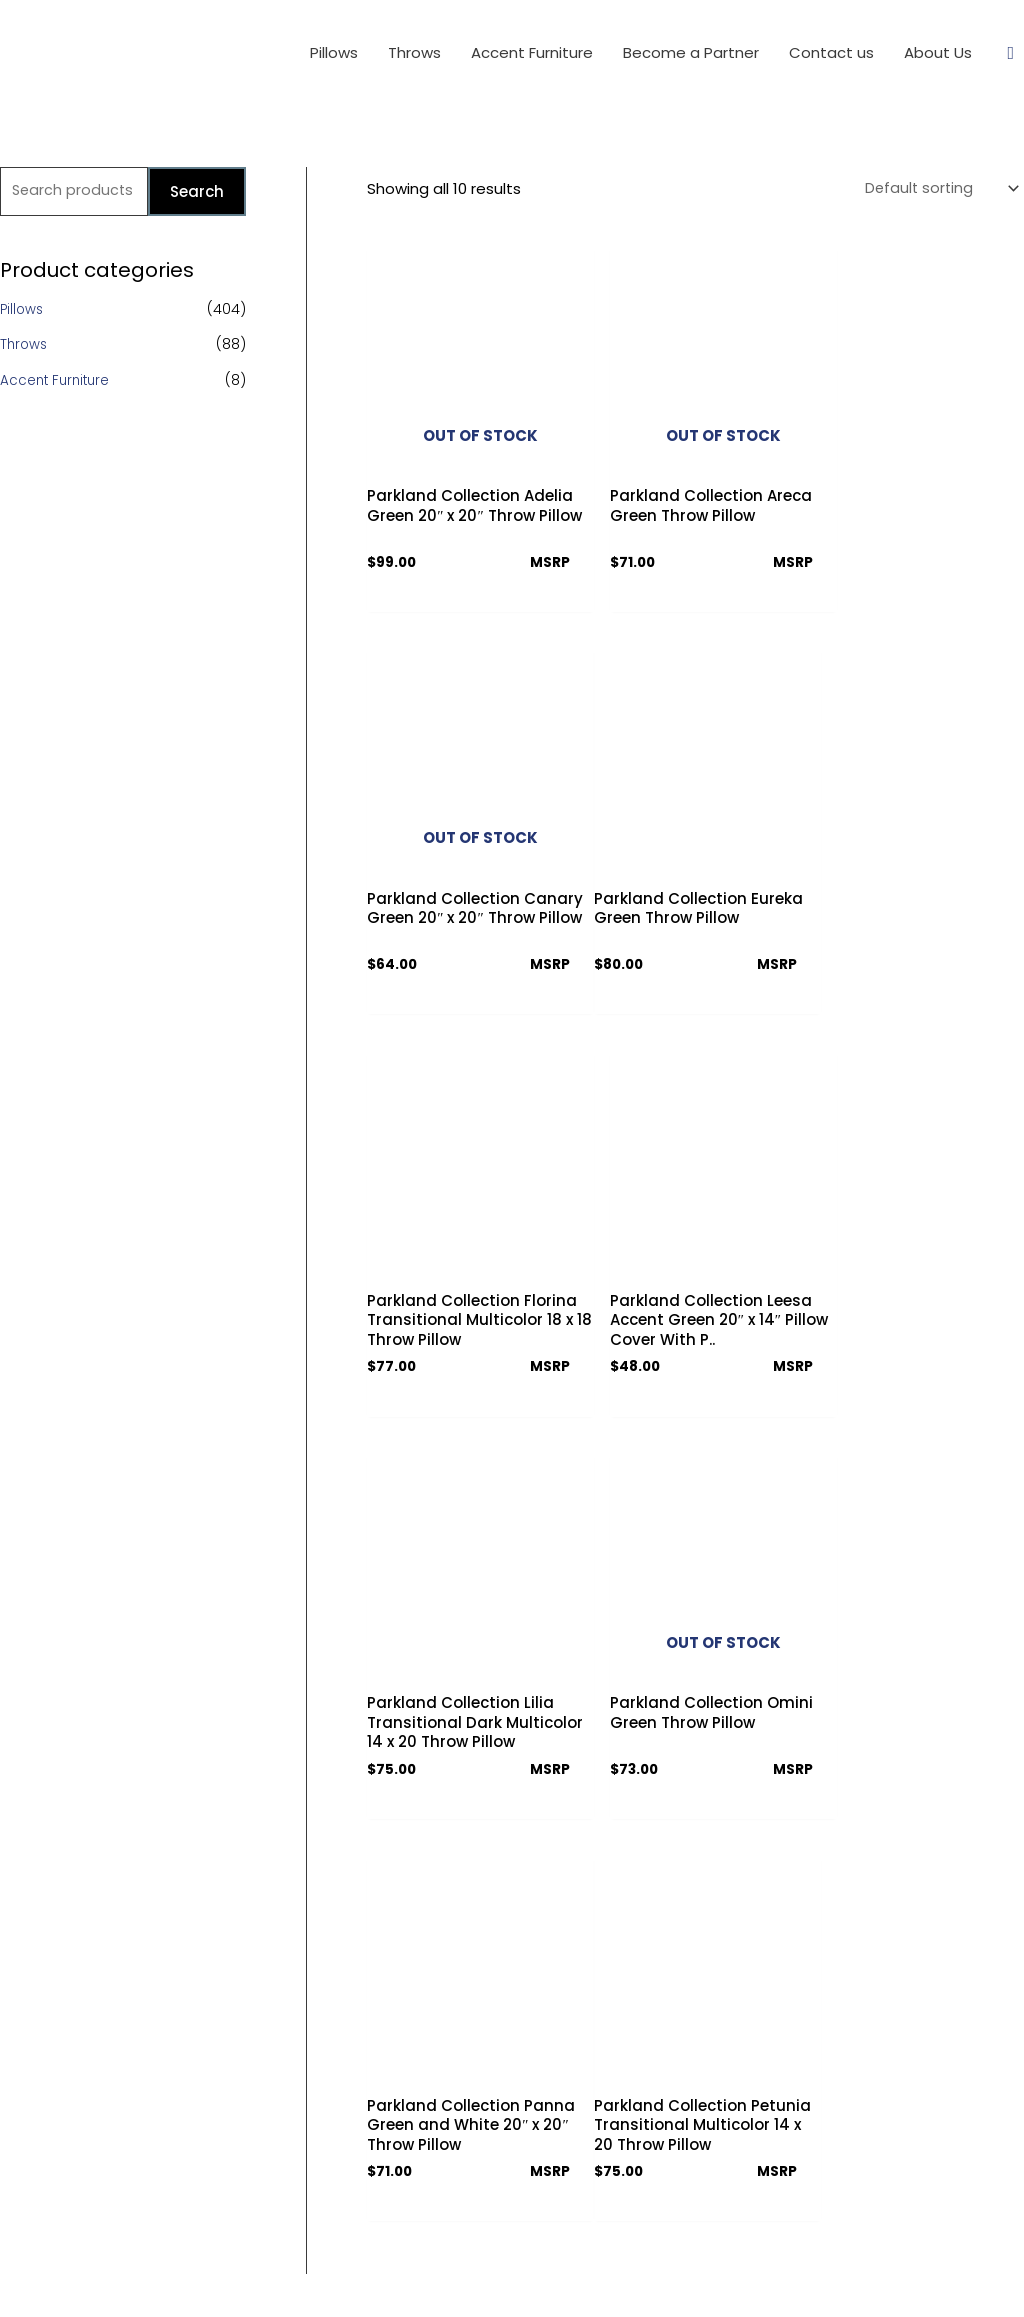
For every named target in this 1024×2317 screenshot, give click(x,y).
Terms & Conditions (481, 2030)
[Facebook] (679, 2189)
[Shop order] (936, 189)
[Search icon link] (1010, 53)
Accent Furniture (57, 382)
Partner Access (467, 2100)
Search (197, 192)
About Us (447, 1960)
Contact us (453, 1995)
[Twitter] (714, 2189)
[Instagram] (749, 2189)
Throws (25, 346)
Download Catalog (479, 2065)
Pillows (23, 311)
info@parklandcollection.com (762, 2138)
